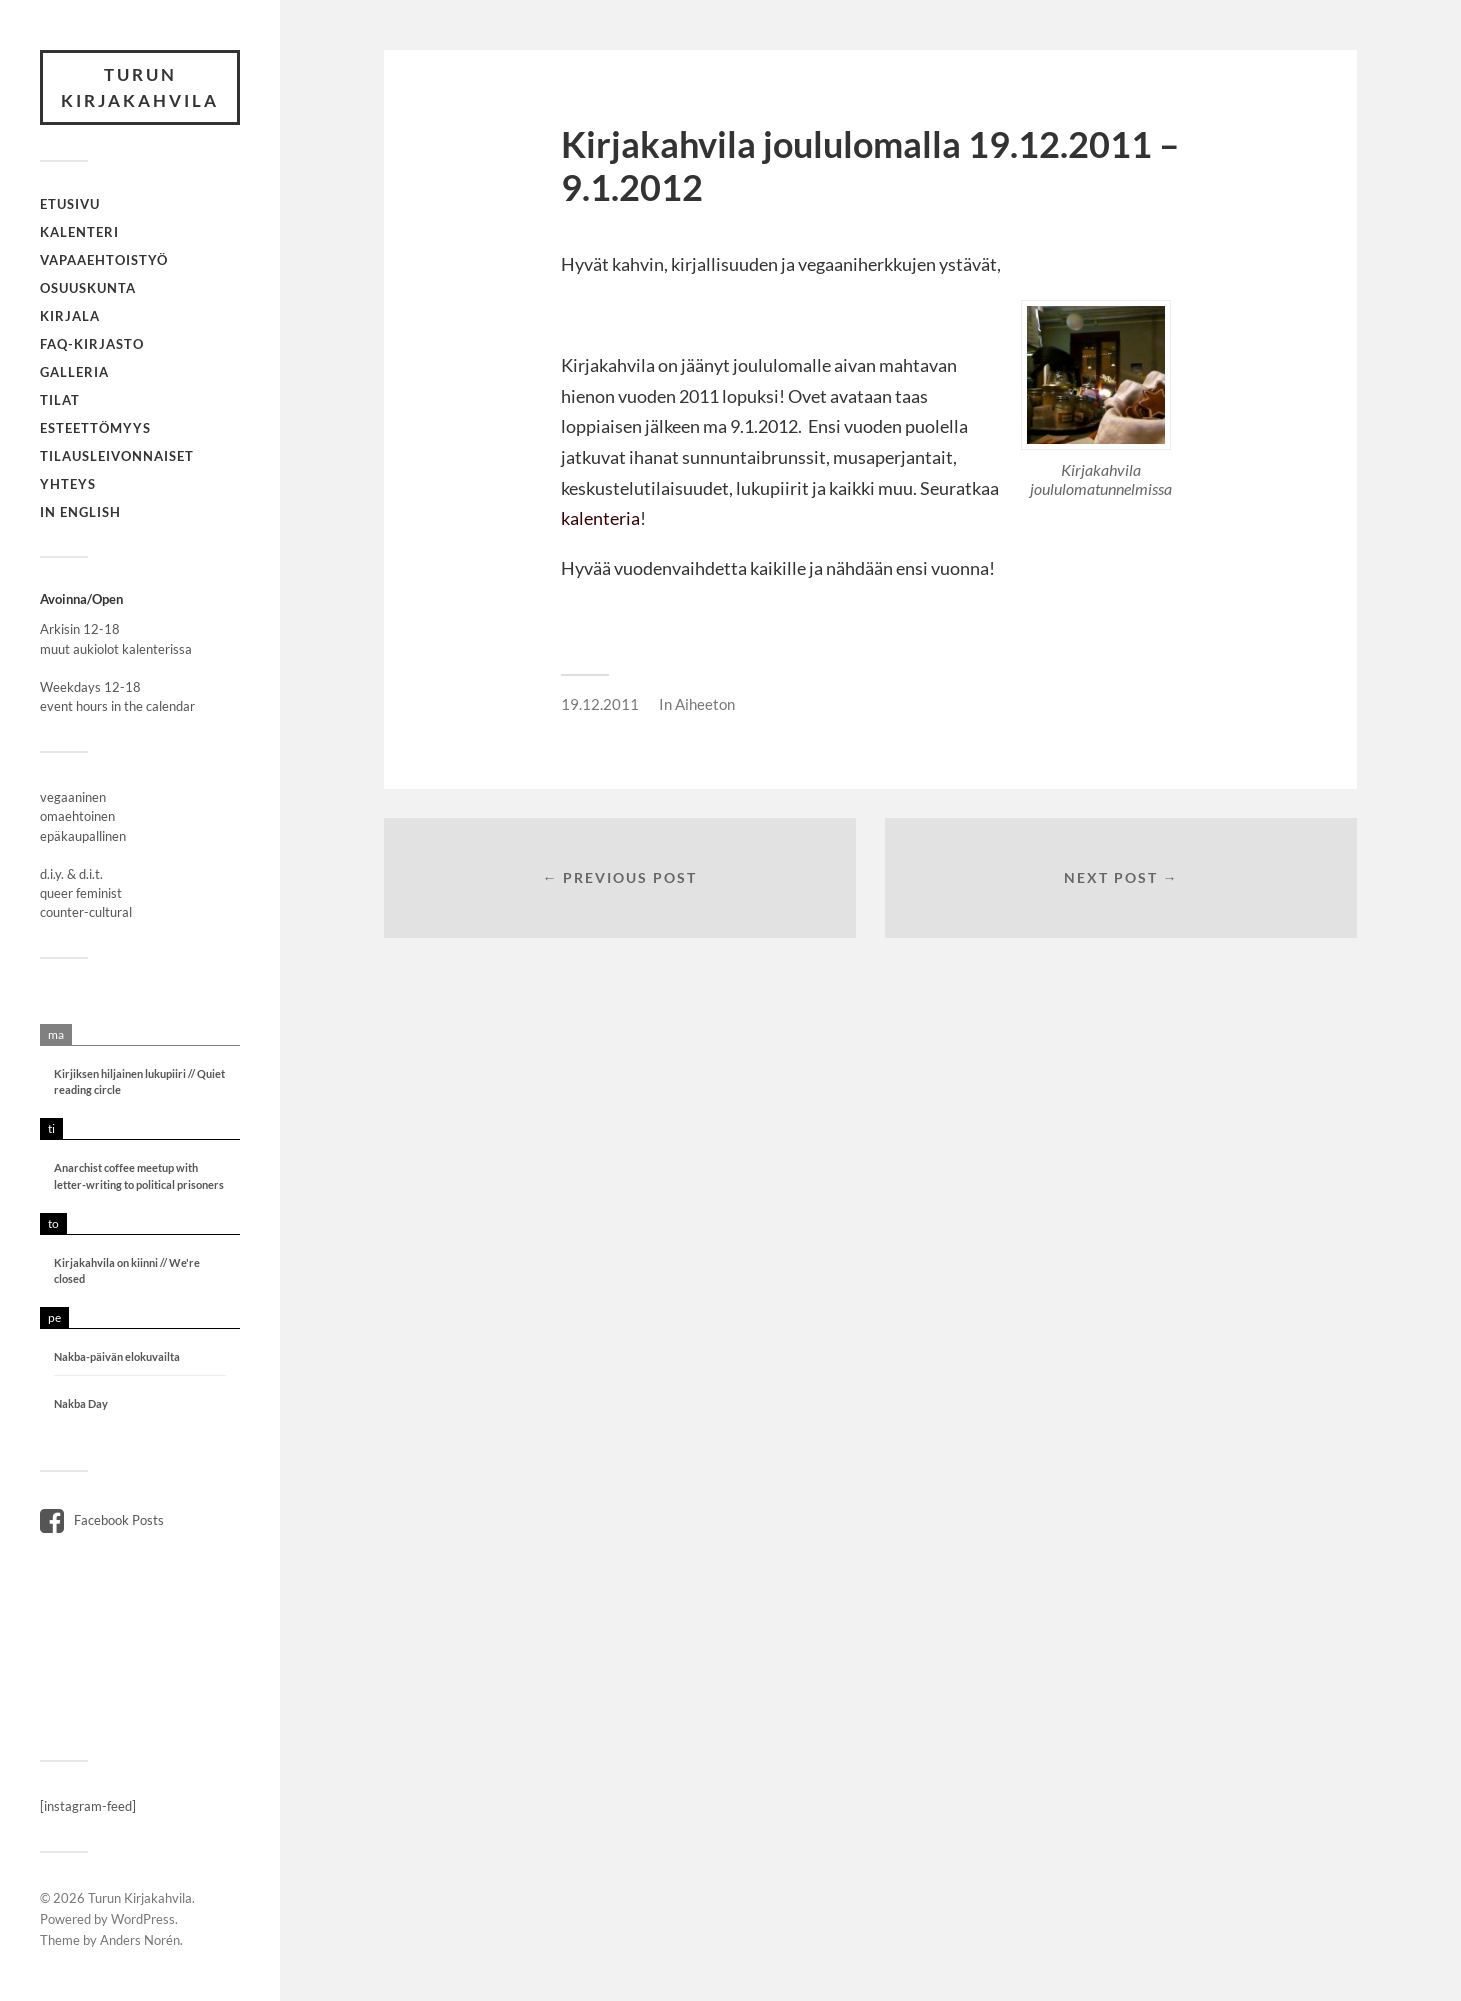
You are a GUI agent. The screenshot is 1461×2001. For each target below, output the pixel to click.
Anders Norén (140, 1940)
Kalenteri (79, 232)
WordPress (143, 1919)
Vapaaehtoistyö (104, 260)
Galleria (74, 372)
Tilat (60, 400)
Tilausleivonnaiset (117, 456)
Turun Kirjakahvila (140, 87)
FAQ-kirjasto (92, 344)
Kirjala (70, 316)
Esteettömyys (95, 428)
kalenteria (600, 518)
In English (80, 512)
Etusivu (70, 204)
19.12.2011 (600, 704)
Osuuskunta (88, 288)
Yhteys (68, 484)
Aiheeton (705, 704)
